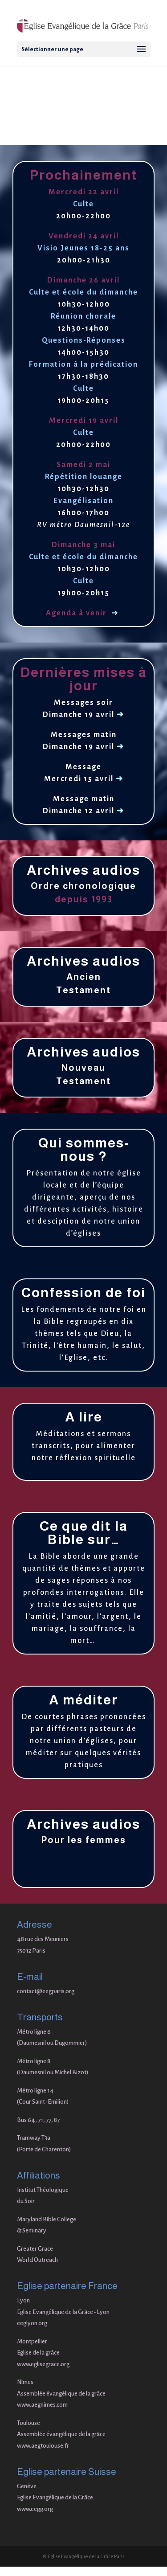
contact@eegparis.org (45, 1991)
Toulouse (28, 2423)
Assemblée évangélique (47, 2434)
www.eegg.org (35, 2509)
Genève (27, 2486)
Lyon (23, 2300)
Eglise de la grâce (38, 2352)
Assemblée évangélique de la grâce (61, 2393)
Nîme (24, 2382)
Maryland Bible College (46, 2219)
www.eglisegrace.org (43, 2364)
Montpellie (31, 2341)
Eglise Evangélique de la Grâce (55, 2497)
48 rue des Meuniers (43, 1939)
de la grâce (92, 2434)
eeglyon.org (32, 2323)
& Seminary (31, 2230)
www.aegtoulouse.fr (43, 2445)
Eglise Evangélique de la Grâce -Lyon (63, 2312)
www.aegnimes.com (42, 2404)
